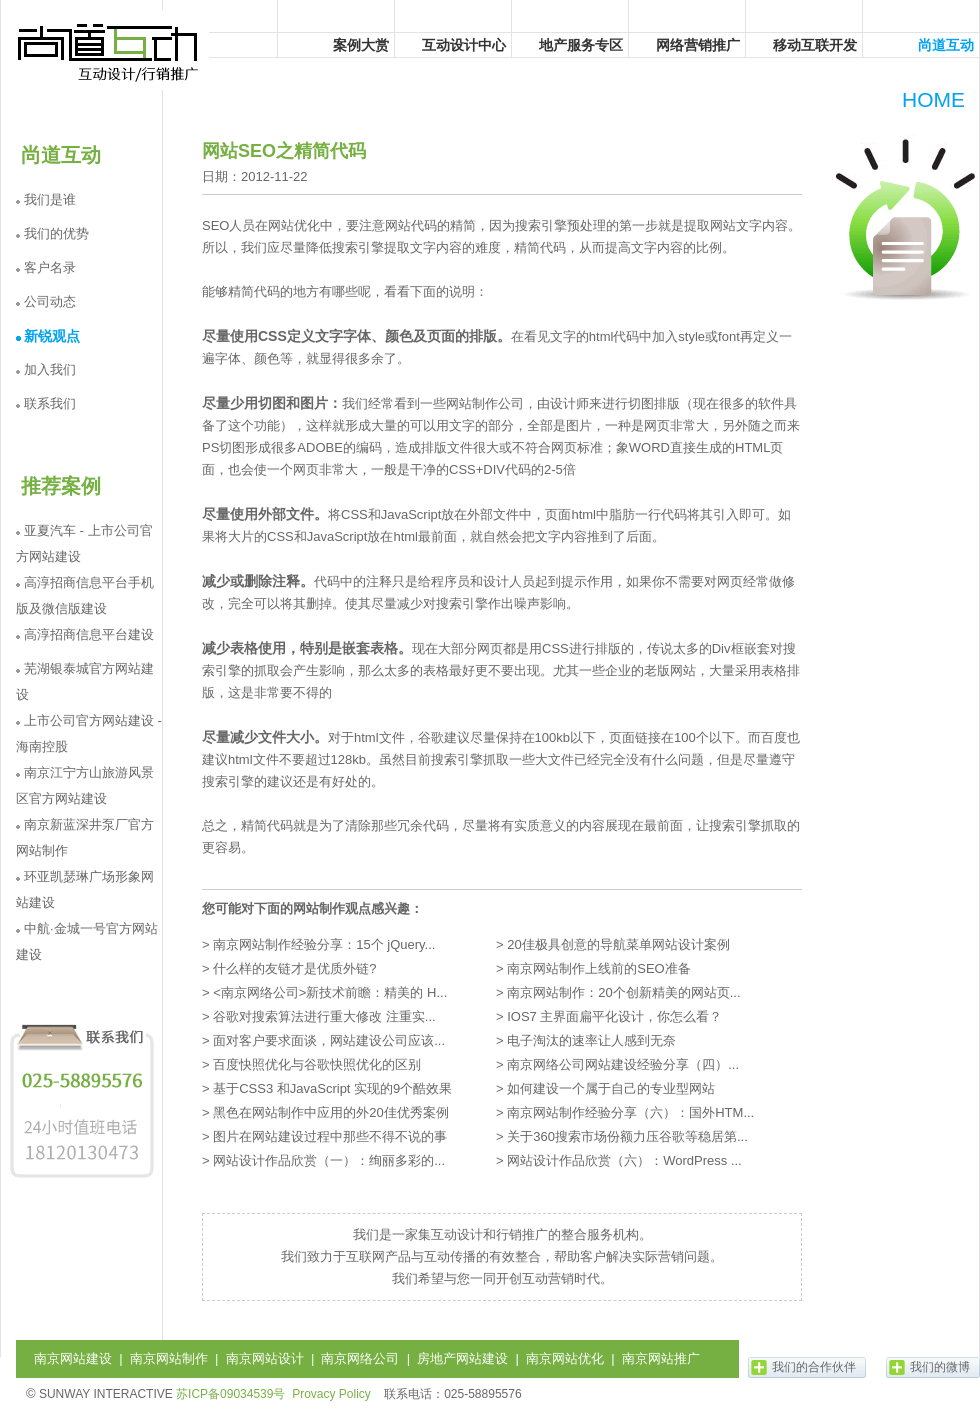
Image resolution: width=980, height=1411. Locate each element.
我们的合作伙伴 (814, 1367)
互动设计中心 (464, 45)
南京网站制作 (169, 1358)
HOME (933, 99)
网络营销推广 (698, 45)
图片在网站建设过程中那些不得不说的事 (330, 1136)
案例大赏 (361, 45)
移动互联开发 (815, 45)
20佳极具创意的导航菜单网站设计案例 (618, 944)
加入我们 (50, 369)
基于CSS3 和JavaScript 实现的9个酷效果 (332, 1088)
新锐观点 (52, 336)
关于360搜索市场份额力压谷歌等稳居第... (627, 1136)
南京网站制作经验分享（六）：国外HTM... (630, 1112)
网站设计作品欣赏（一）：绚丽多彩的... (329, 1160)
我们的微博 (940, 1367)
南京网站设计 (265, 1358)
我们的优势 (56, 233)
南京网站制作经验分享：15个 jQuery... (324, 944)
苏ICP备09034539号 (230, 1394)
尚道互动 (109, 50)
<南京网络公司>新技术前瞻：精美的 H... (330, 992)
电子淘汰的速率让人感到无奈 (591, 1040)
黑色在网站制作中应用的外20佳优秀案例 (330, 1112)
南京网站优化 (565, 1358)
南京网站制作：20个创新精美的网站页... (623, 992)
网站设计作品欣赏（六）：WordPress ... (624, 1160)
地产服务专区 (581, 45)
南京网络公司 (360, 1358)
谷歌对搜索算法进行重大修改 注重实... (324, 1016)
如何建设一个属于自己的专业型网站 (611, 1088)
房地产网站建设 (462, 1358)
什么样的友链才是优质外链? (294, 968)
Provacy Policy (331, 1394)
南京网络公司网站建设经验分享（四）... (623, 1064)
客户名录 (50, 267)
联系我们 (50, 403)
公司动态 (50, 301)
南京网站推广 (661, 1358)
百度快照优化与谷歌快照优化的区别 (317, 1064)
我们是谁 (50, 199)
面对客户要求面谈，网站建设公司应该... (329, 1040)
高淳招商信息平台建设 (89, 634)
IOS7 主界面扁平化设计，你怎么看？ (614, 1016)
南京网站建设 (73, 1358)
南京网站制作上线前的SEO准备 (598, 968)
